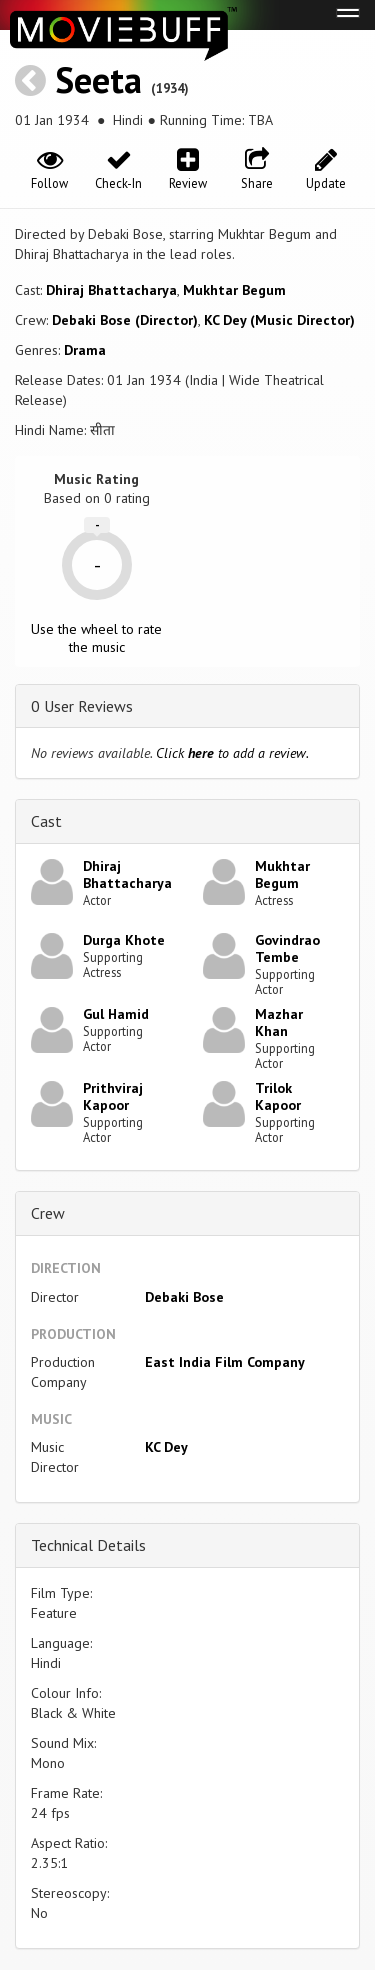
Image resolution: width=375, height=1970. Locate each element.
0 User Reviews (82, 706)
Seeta (98, 79)
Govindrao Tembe (287, 948)
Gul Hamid (116, 1014)
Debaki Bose (184, 1297)
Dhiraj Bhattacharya (111, 290)
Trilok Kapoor (278, 1096)
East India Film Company (225, 1362)
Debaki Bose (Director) (125, 320)
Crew (48, 1213)
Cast (46, 821)
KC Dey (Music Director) (279, 320)
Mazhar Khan (279, 1022)
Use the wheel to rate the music (96, 638)
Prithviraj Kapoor (113, 1096)
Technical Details (88, 1545)
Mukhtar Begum (234, 290)
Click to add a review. (232, 753)
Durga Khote (124, 940)
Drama (85, 350)
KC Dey (166, 1447)
